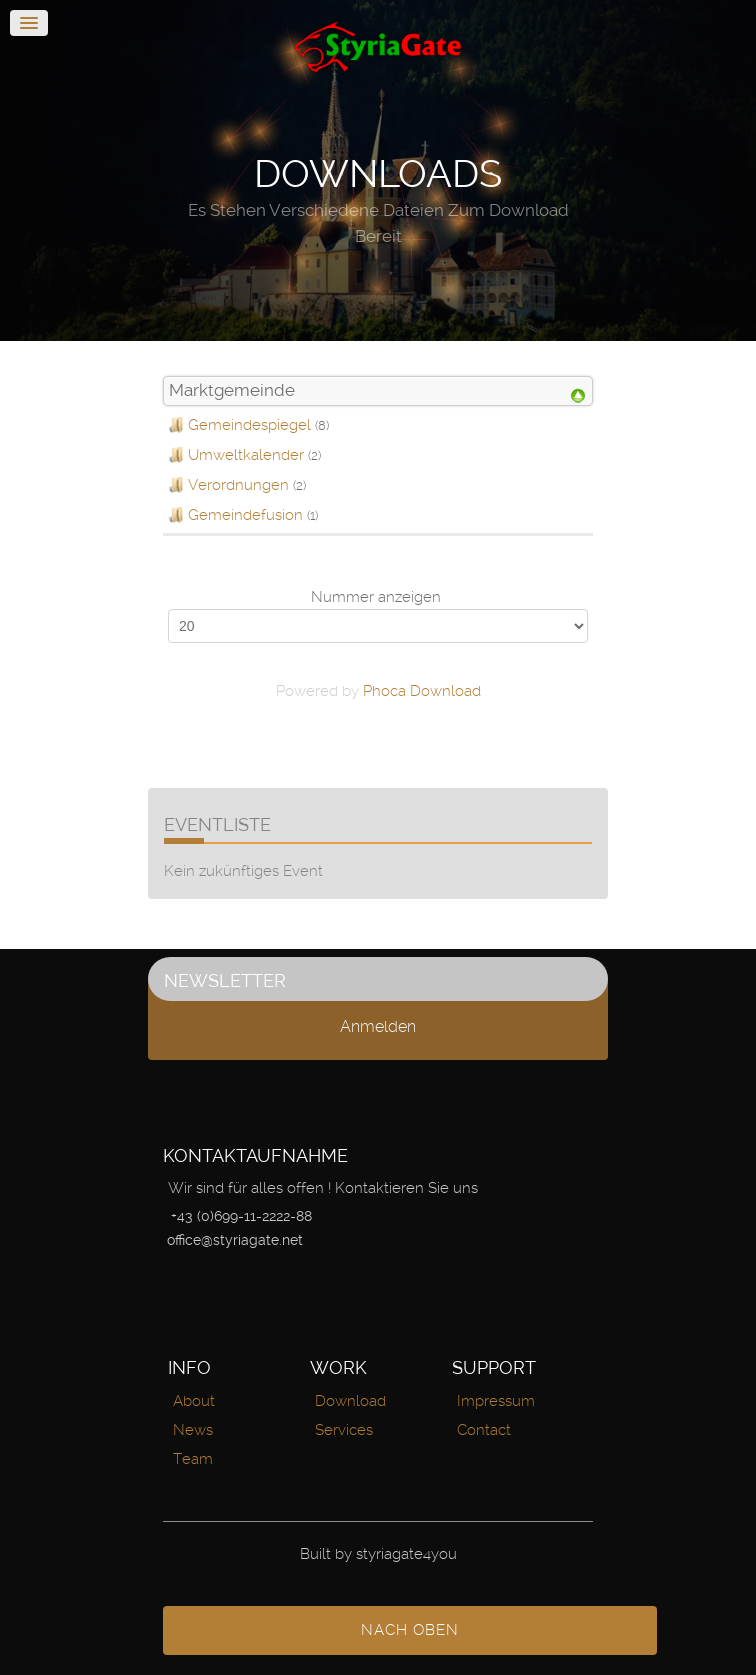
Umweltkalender (246, 455)
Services (344, 1430)
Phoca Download (422, 691)
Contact (484, 1430)
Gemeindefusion (245, 515)
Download (350, 1401)
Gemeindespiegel (249, 425)
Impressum (496, 1401)
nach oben (410, 1630)
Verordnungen (238, 485)
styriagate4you (406, 1554)
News (193, 1430)
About (194, 1401)
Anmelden (378, 1026)
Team (193, 1459)
